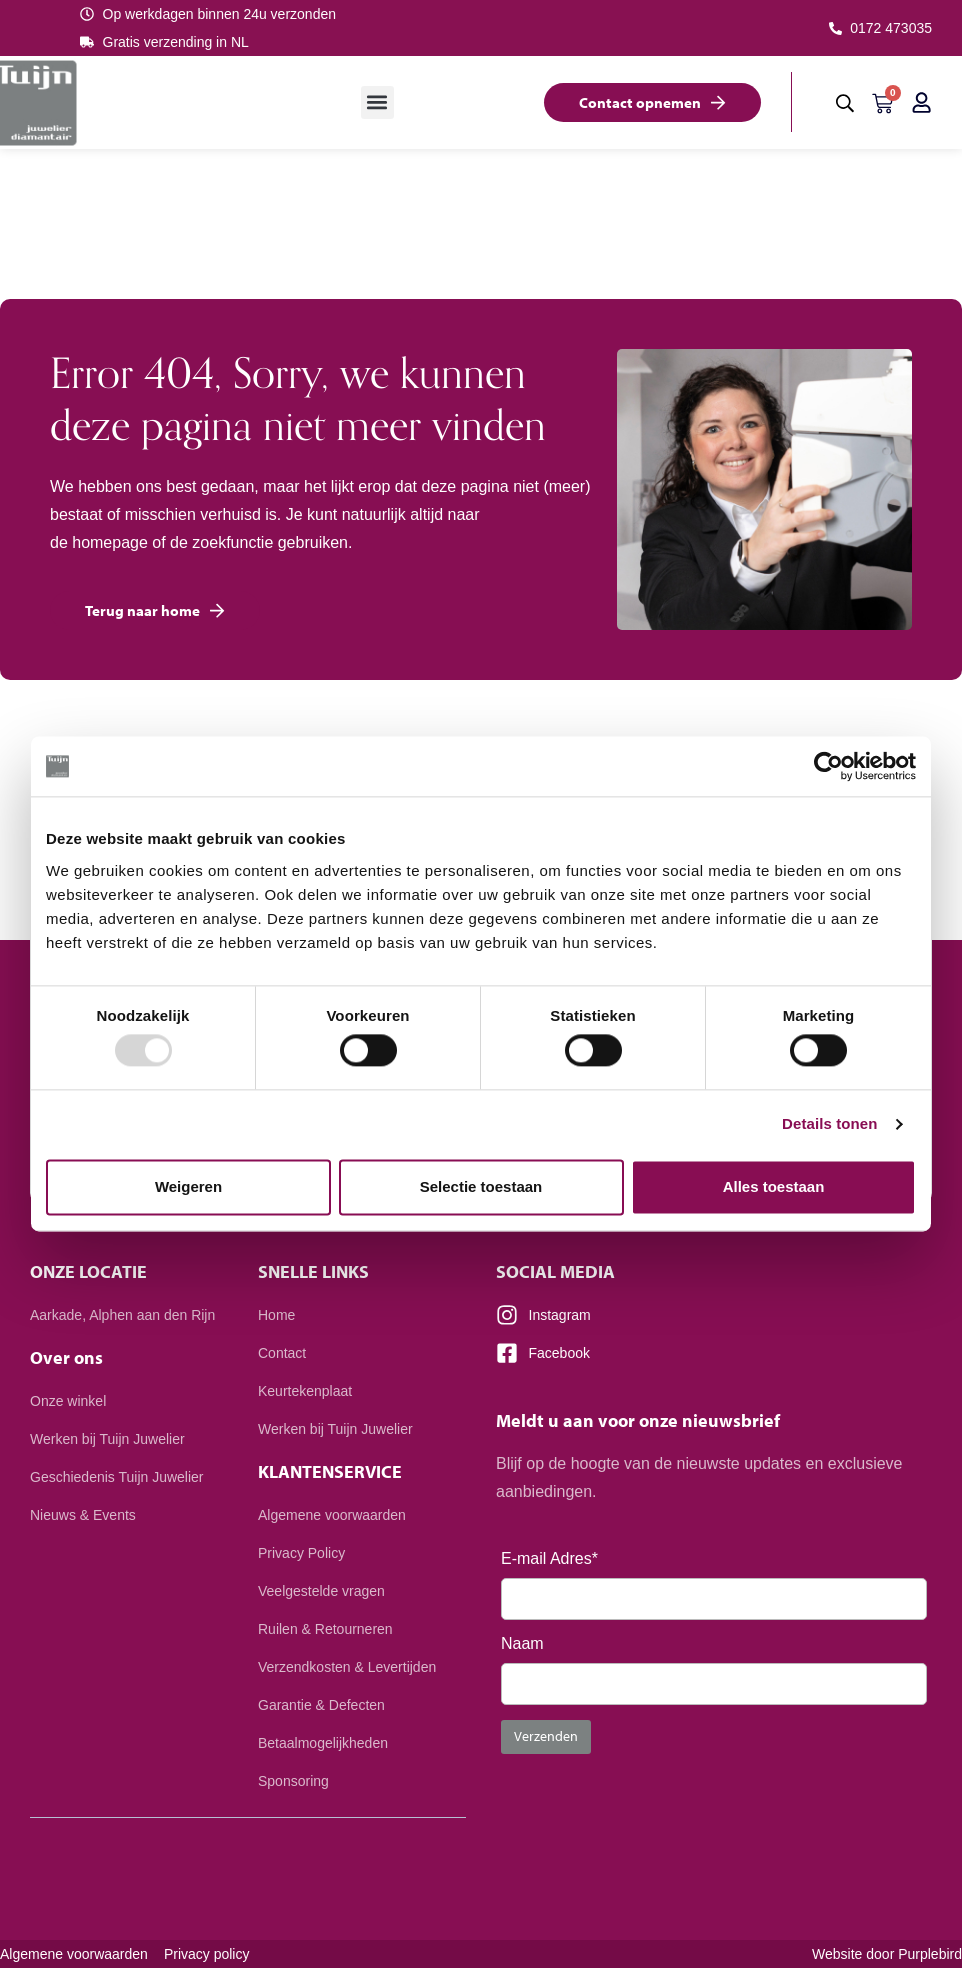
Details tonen (829, 1124)
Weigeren (188, 1186)
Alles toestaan (774, 1186)
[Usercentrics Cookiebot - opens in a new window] (828, 766)
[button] (377, 102)
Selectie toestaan (481, 1186)
